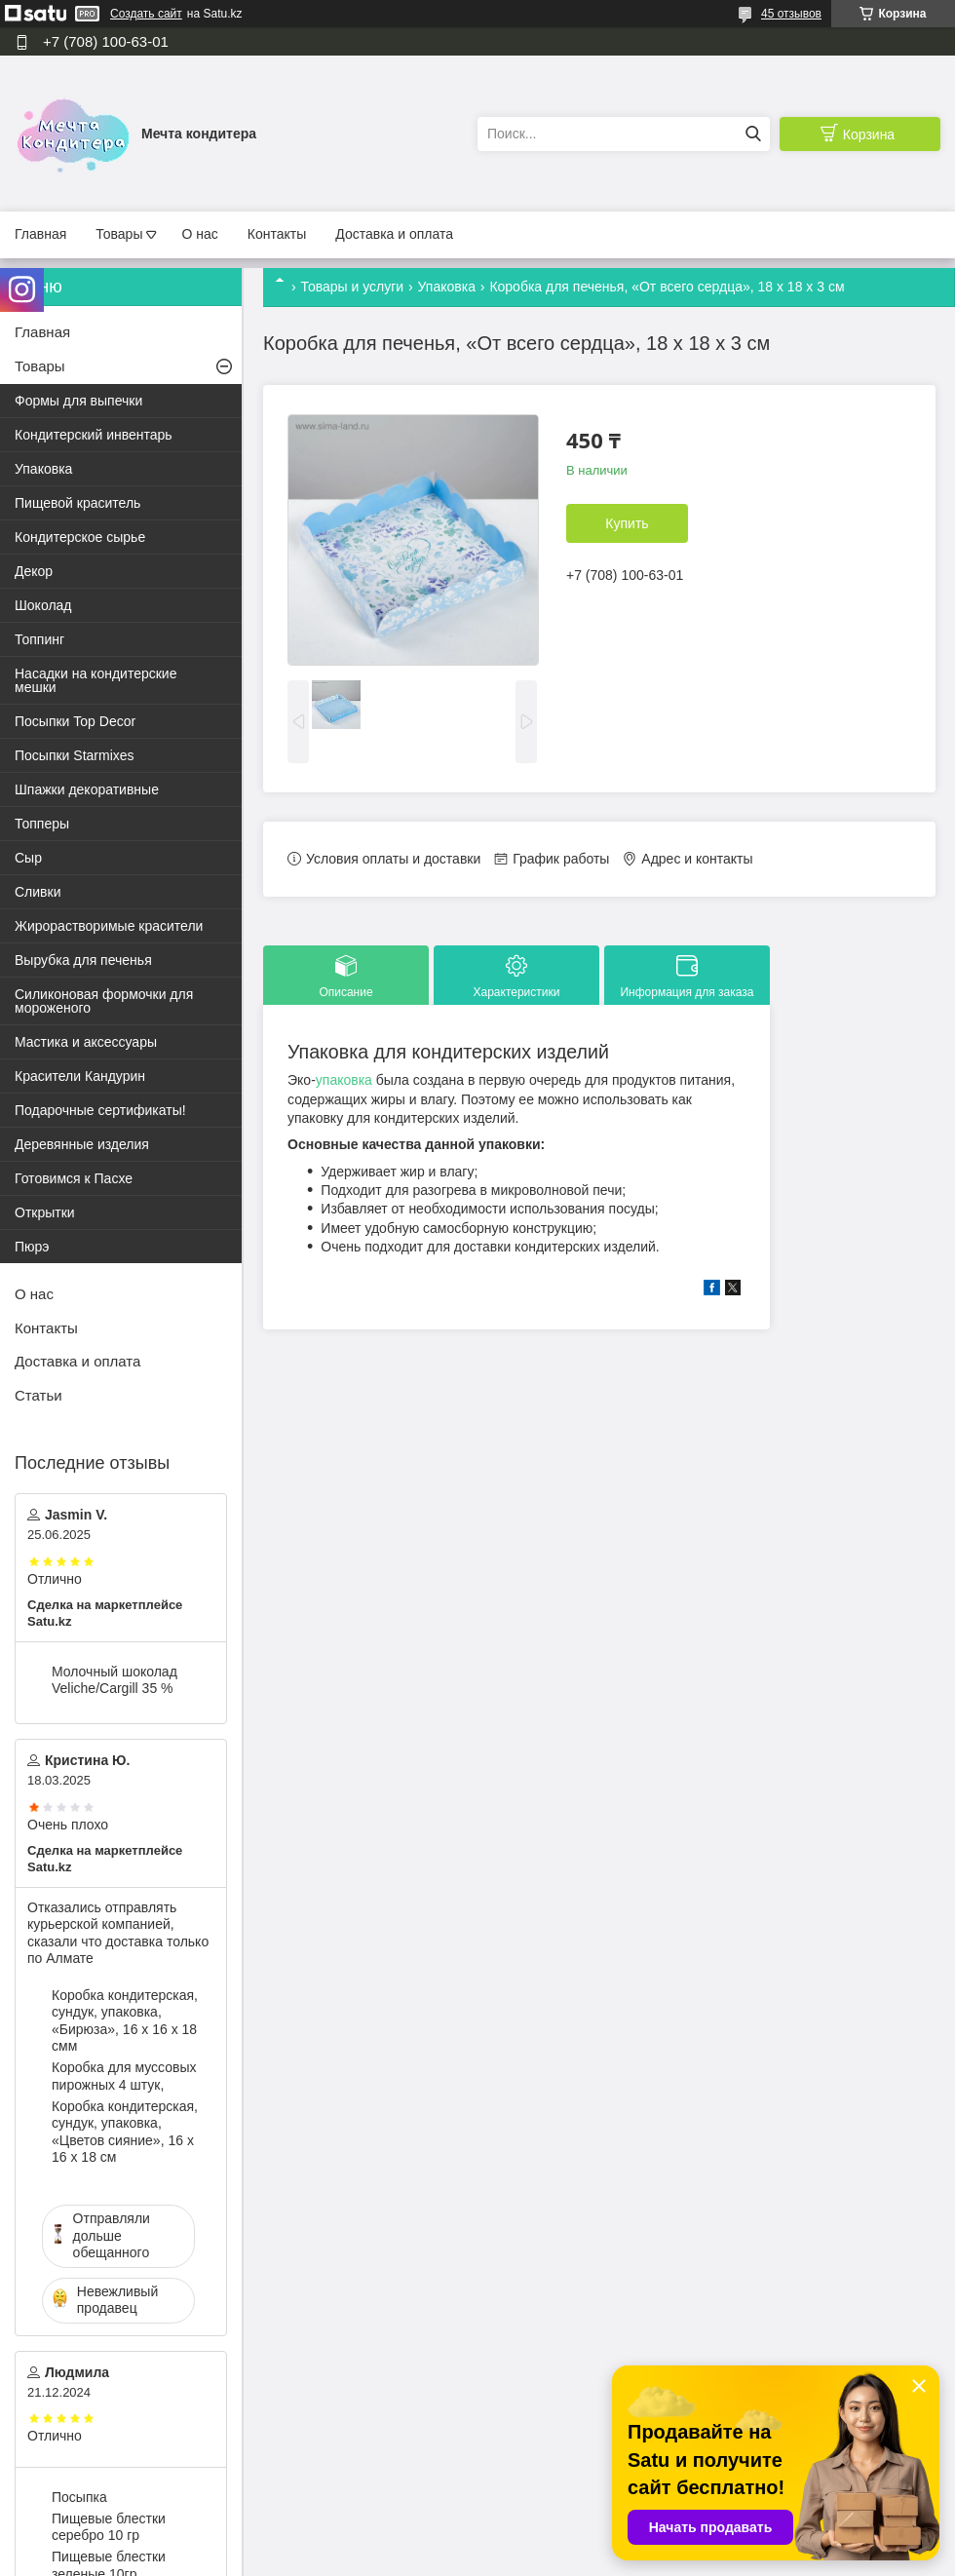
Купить (626, 523)
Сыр (28, 857)
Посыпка (79, 2497)
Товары (119, 234)
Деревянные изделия (82, 1144)
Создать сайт (146, 13)
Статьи (38, 1395)
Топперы (42, 823)
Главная (40, 234)
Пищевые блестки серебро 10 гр (109, 2527)
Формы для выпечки (78, 400)
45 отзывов (791, 13)
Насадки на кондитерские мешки (95, 680)
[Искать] (753, 134)
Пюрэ (32, 1246)
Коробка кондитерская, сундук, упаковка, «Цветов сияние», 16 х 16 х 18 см (125, 2132)
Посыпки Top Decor (75, 721)
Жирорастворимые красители (109, 926)
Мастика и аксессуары (86, 1042)
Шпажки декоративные (87, 789)
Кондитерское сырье (80, 537)
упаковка (344, 1080)
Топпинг (39, 639)
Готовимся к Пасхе (74, 1178)
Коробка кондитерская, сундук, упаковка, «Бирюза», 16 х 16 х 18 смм (125, 2021)
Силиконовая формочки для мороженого (104, 1001)
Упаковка (447, 286)
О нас (199, 234)
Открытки (45, 1212)
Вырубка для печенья (83, 960)
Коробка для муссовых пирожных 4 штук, (124, 2076)
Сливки (37, 892)
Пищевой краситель (77, 503)
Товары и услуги (351, 286)
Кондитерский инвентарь (93, 434)
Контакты (277, 234)
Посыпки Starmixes (74, 755)
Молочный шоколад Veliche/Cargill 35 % (114, 1680)
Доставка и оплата (394, 234)
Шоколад (43, 605)
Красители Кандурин (80, 1076)
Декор (34, 571)
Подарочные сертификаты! (100, 1110)
